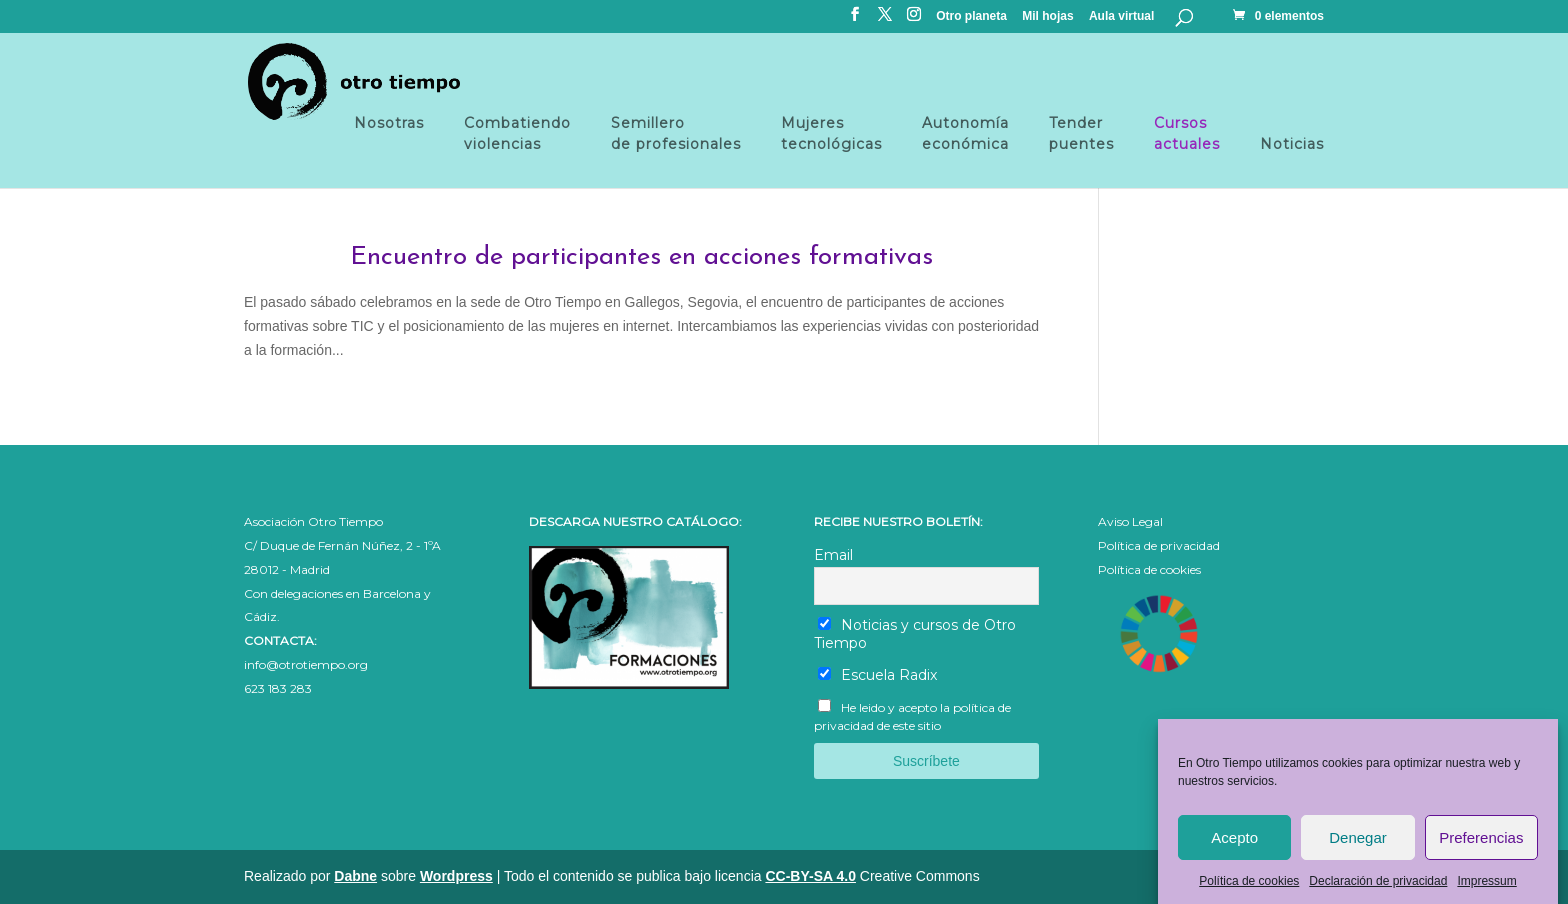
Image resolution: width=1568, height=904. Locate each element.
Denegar (1358, 845)
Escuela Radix (878, 675)
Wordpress (456, 876)
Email (833, 555)
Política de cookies (1249, 889)
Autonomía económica (965, 133)
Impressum (1486, 889)
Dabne (355, 876)
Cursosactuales (1187, 133)
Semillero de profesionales (676, 133)
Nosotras (389, 133)
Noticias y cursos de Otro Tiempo (915, 634)
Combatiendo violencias (517, 133)
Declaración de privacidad (1378, 889)
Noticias (1292, 144)
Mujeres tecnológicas (831, 133)
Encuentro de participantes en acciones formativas (641, 257)
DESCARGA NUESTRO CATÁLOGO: (635, 521)
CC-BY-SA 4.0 (810, 876)
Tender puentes (1081, 133)
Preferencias (1481, 845)
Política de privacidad (1159, 545)
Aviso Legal (1130, 521)
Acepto (1234, 845)
